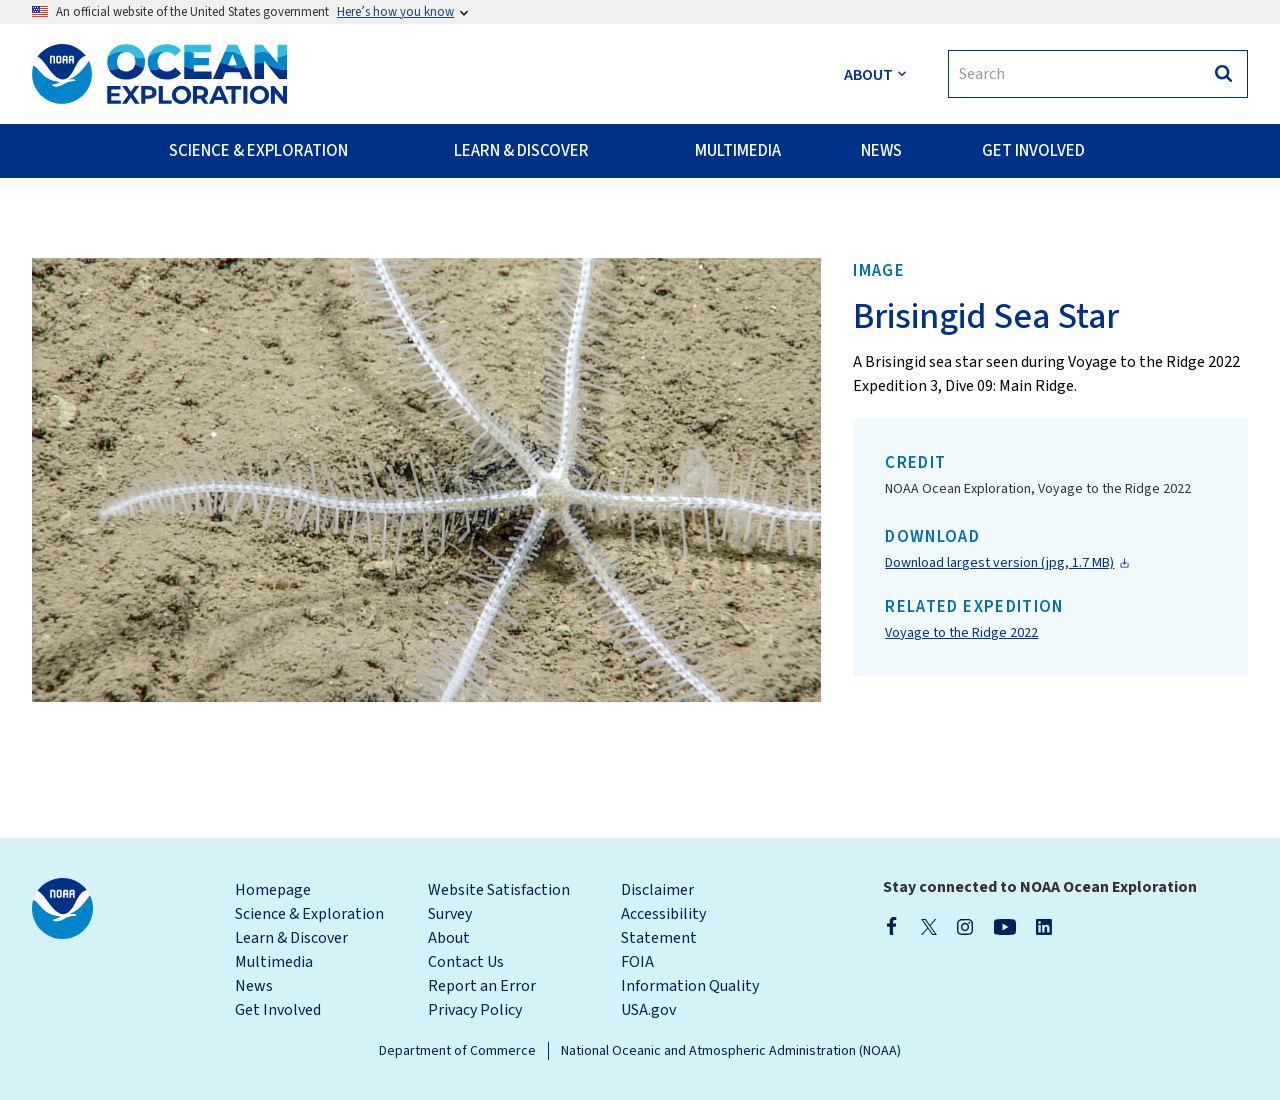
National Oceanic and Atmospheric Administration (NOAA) (731, 1051)
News (254, 986)
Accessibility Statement (663, 926)
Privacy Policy (475, 1010)
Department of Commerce (457, 1051)
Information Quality (690, 986)
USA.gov (648, 1010)
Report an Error (482, 986)
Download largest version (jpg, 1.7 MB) (999, 563)
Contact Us (466, 962)
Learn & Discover (291, 938)
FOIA (637, 962)
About (449, 938)
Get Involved (278, 1010)
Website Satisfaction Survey (499, 902)
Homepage (273, 890)
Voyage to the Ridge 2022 (961, 633)
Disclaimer (657, 890)
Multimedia (274, 962)
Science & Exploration (309, 914)
